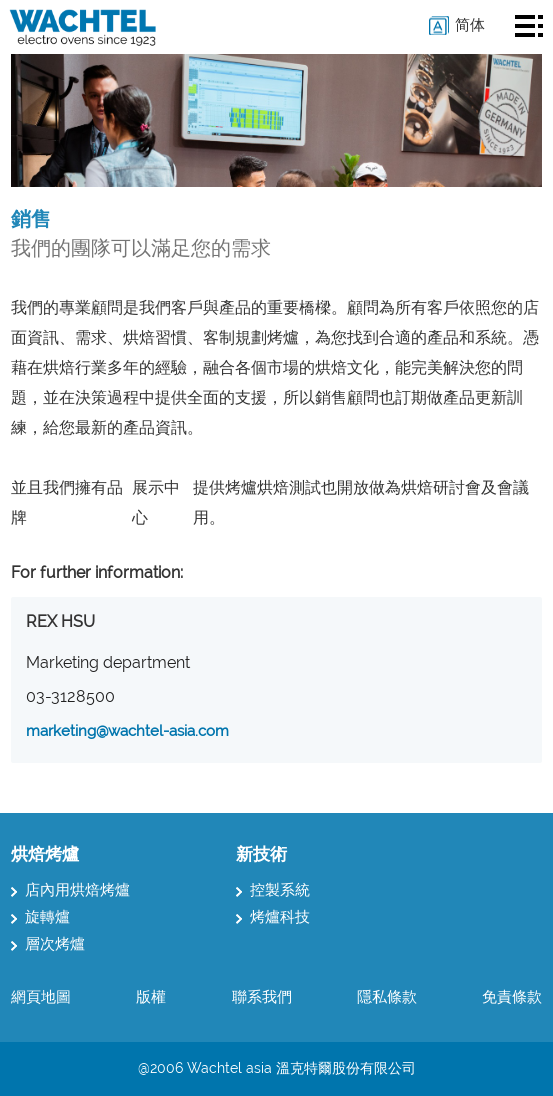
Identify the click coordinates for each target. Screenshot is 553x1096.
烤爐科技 (273, 917)
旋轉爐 (40, 917)
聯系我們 (262, 997)
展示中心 (156, 502)
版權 (151, 997)
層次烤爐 (48, 944)
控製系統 (273, 890)
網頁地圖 (41, 997)
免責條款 (512, 997)
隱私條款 (387, 997)
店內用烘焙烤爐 (70, 890)
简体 (470, 25)
